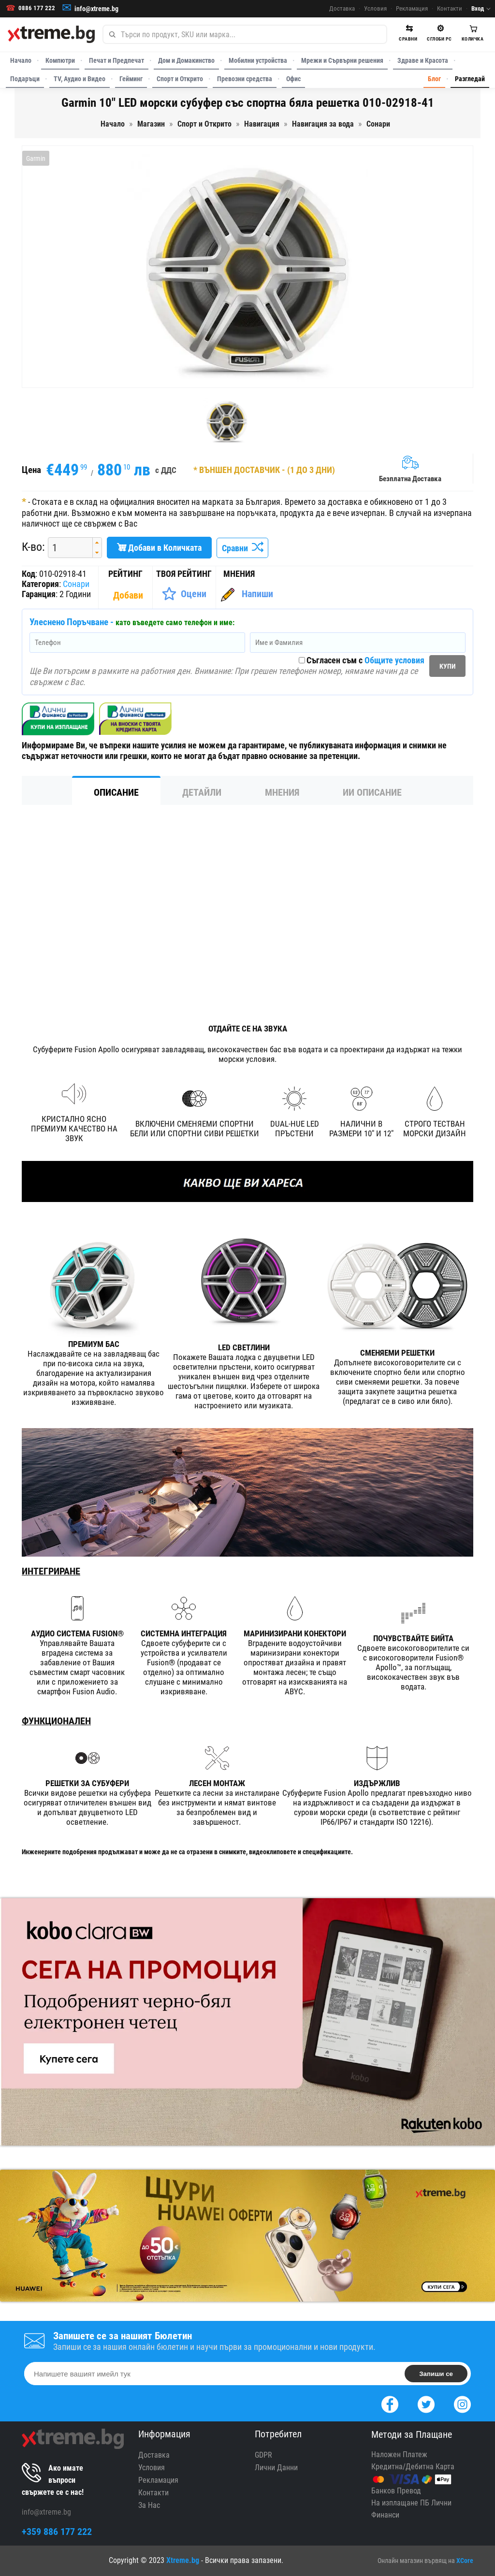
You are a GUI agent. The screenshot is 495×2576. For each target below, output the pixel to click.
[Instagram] (462, 2403)
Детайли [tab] (201, 792)
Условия (375, 8)
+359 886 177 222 (57, 2531)
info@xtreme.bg (96, 9)
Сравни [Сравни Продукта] (242, 548)
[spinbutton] (66, 548)
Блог (434, 79)
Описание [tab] (116, 792)
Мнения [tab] (282, 792)
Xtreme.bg (182, 2560)
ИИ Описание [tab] (372, 792)
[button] (97, 543)
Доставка (342, 8)
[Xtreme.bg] (51, 34)
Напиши (257, 594)
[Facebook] (389, 2403)
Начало (20, 60)
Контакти (449, 8)
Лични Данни (276, 2467)
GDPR (263, 2455)
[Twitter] (426, 2403)
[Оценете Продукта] (184, 594)
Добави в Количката (159, 548)
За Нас (149, 2505)
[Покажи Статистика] (129, 595)
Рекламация (412, 8)
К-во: (33, 547)
